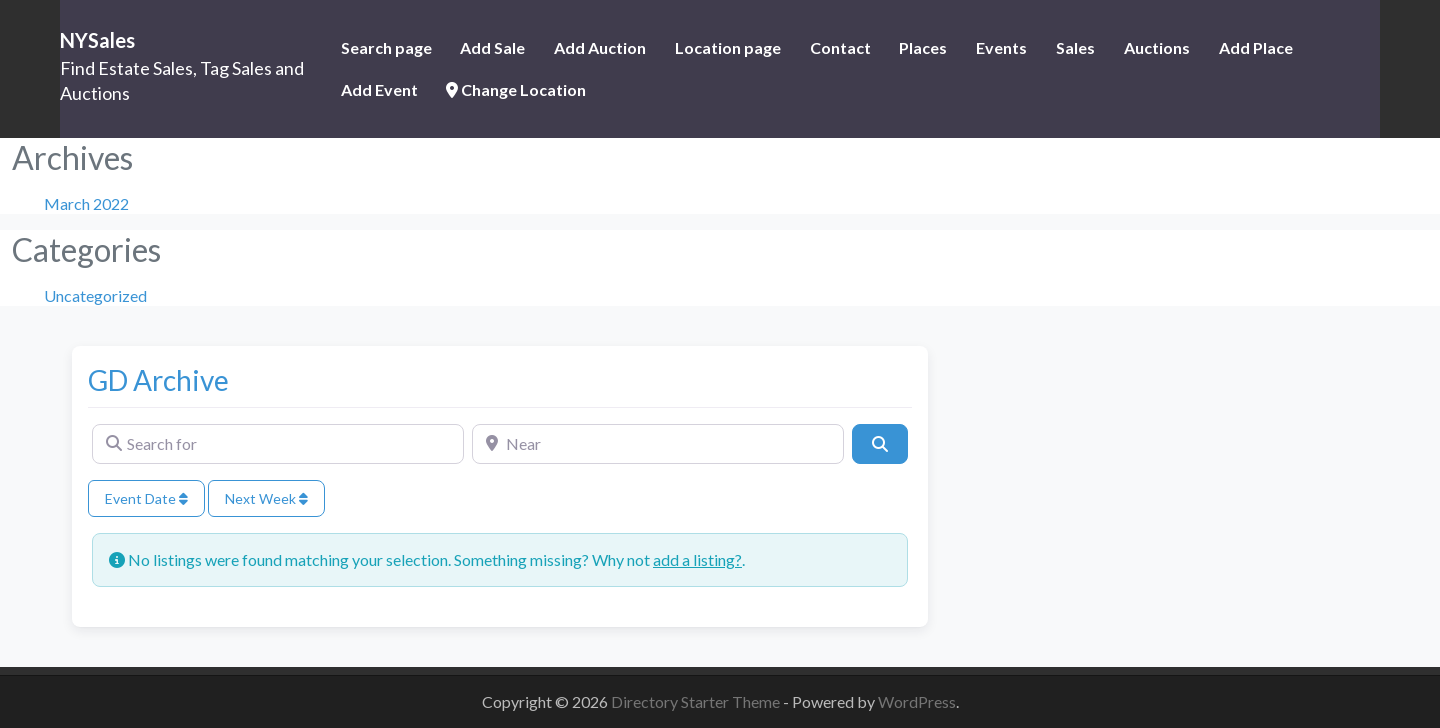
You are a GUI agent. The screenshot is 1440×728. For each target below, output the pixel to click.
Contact (840, 47)
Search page (386, 47)
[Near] (658, 444)
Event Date (146, 498)
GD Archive (158, 380)
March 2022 (86, 203)
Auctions (1157, 47)
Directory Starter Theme (697, 701)
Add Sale (492, 47)
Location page (728, 47)
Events (1001, 47)
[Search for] (278, 444)
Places (923, 47)
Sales (1075, 47)
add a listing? (697, 559)
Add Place (1256, 47)
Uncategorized (95, 295)
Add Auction (600, 47)
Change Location (516, 89)
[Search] (880, 444)
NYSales (97, 40)
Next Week (266, 498)
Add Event (379, 89)
